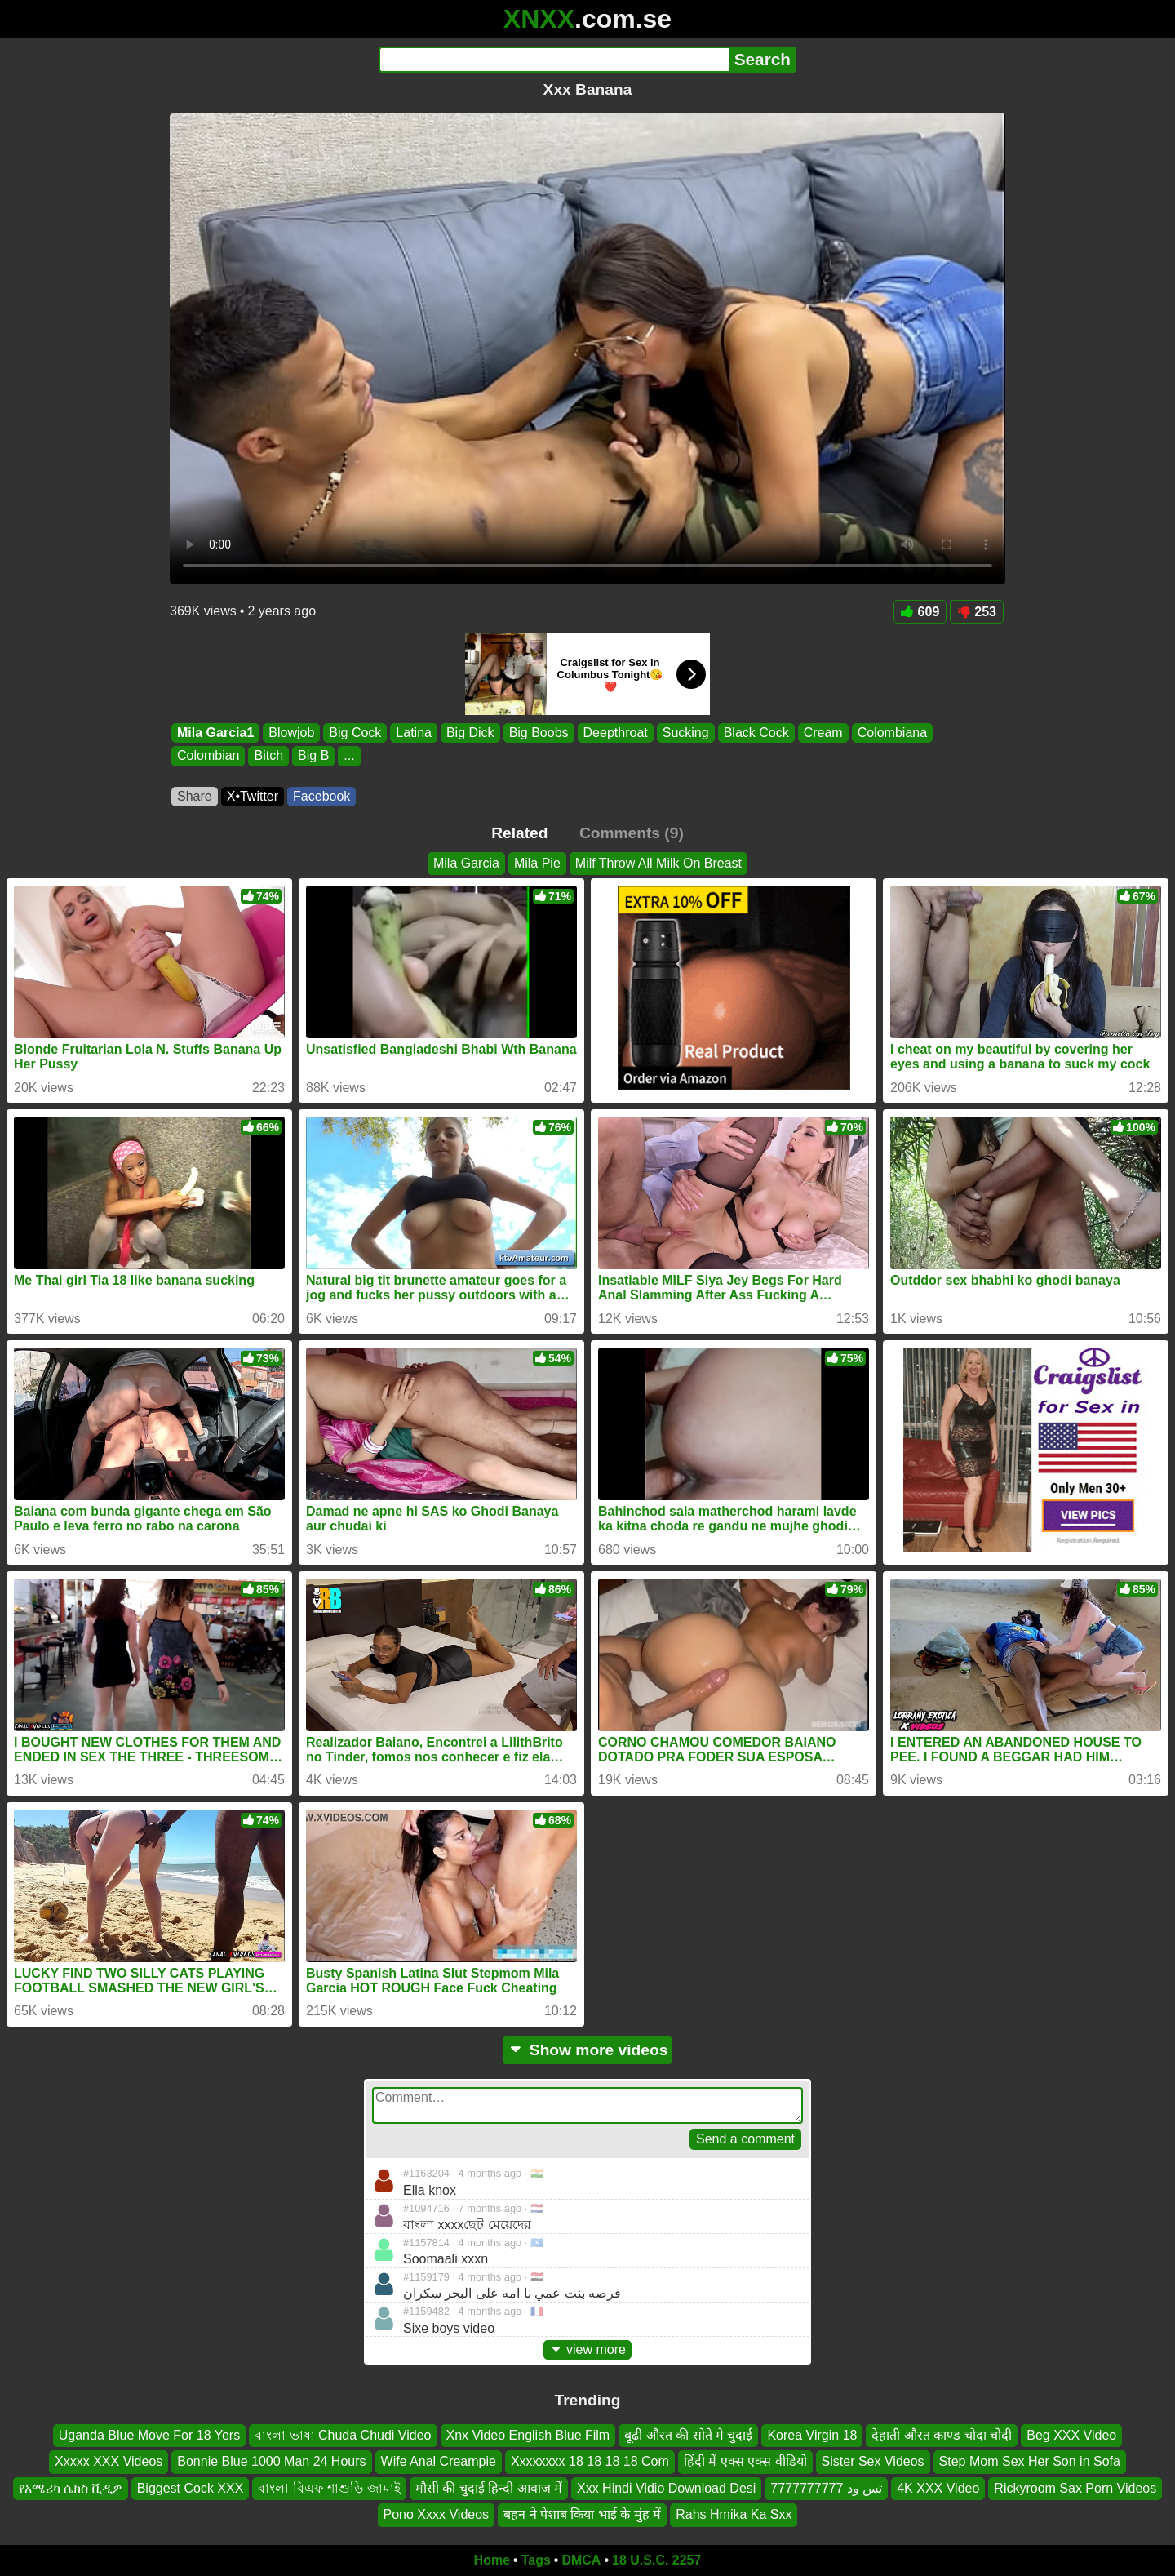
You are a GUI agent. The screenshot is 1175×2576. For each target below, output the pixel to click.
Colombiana (892, 732)
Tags (536, 2560)
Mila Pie (537, 863)
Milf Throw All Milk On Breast (658, 863)
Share (194, 796)
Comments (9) (631, 833)
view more (587, 2349)
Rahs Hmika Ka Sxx (733, 2514)
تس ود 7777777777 (826, 2487)
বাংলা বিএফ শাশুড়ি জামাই (329, 2487)
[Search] (554, 60)
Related (519, 833)
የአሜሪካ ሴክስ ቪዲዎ (70, 2487)
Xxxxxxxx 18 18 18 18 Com (590, 2461)
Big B (313, 756)
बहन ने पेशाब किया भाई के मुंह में (582, 2514)
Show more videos (588, 2050)
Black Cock (756, 732)
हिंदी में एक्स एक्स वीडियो (745, 2461)
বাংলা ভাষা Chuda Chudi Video (343, 2435)
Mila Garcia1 (215, 732)
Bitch (268, 756)
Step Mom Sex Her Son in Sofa (1029, 2461)
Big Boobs (539, 732)
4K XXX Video (938, 2487)
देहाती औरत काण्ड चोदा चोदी (941, 2435)
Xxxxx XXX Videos (108, 2461)
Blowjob (291, 732)
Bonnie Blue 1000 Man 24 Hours (271, 2461)
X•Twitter (252, 796)
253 (976, 612)
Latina (414, 732)
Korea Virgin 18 (812, 2435)
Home (492, 2560)
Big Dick (470, 732)
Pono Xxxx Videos (437, 2514)
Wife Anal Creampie (438, 2461)
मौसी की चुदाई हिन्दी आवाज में (488, 2487)
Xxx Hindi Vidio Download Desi (666, 2487)
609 (920, 612)
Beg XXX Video (1071, 2435)
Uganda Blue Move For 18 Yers (149, 2435)
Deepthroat (615, 732)
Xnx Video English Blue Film (528, 2435)
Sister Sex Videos (873, 2461)
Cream (823, 732)
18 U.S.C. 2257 (656, 2560)
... (349, 756)
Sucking (686, 732)
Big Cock (355, 732)
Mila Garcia (466, 863)
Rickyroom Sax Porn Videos (1075, 2487)
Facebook (321, 796)
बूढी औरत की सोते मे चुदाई (688, 2435)
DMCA (581, 2560)
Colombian (208, 756)
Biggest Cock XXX (190, 2487)
